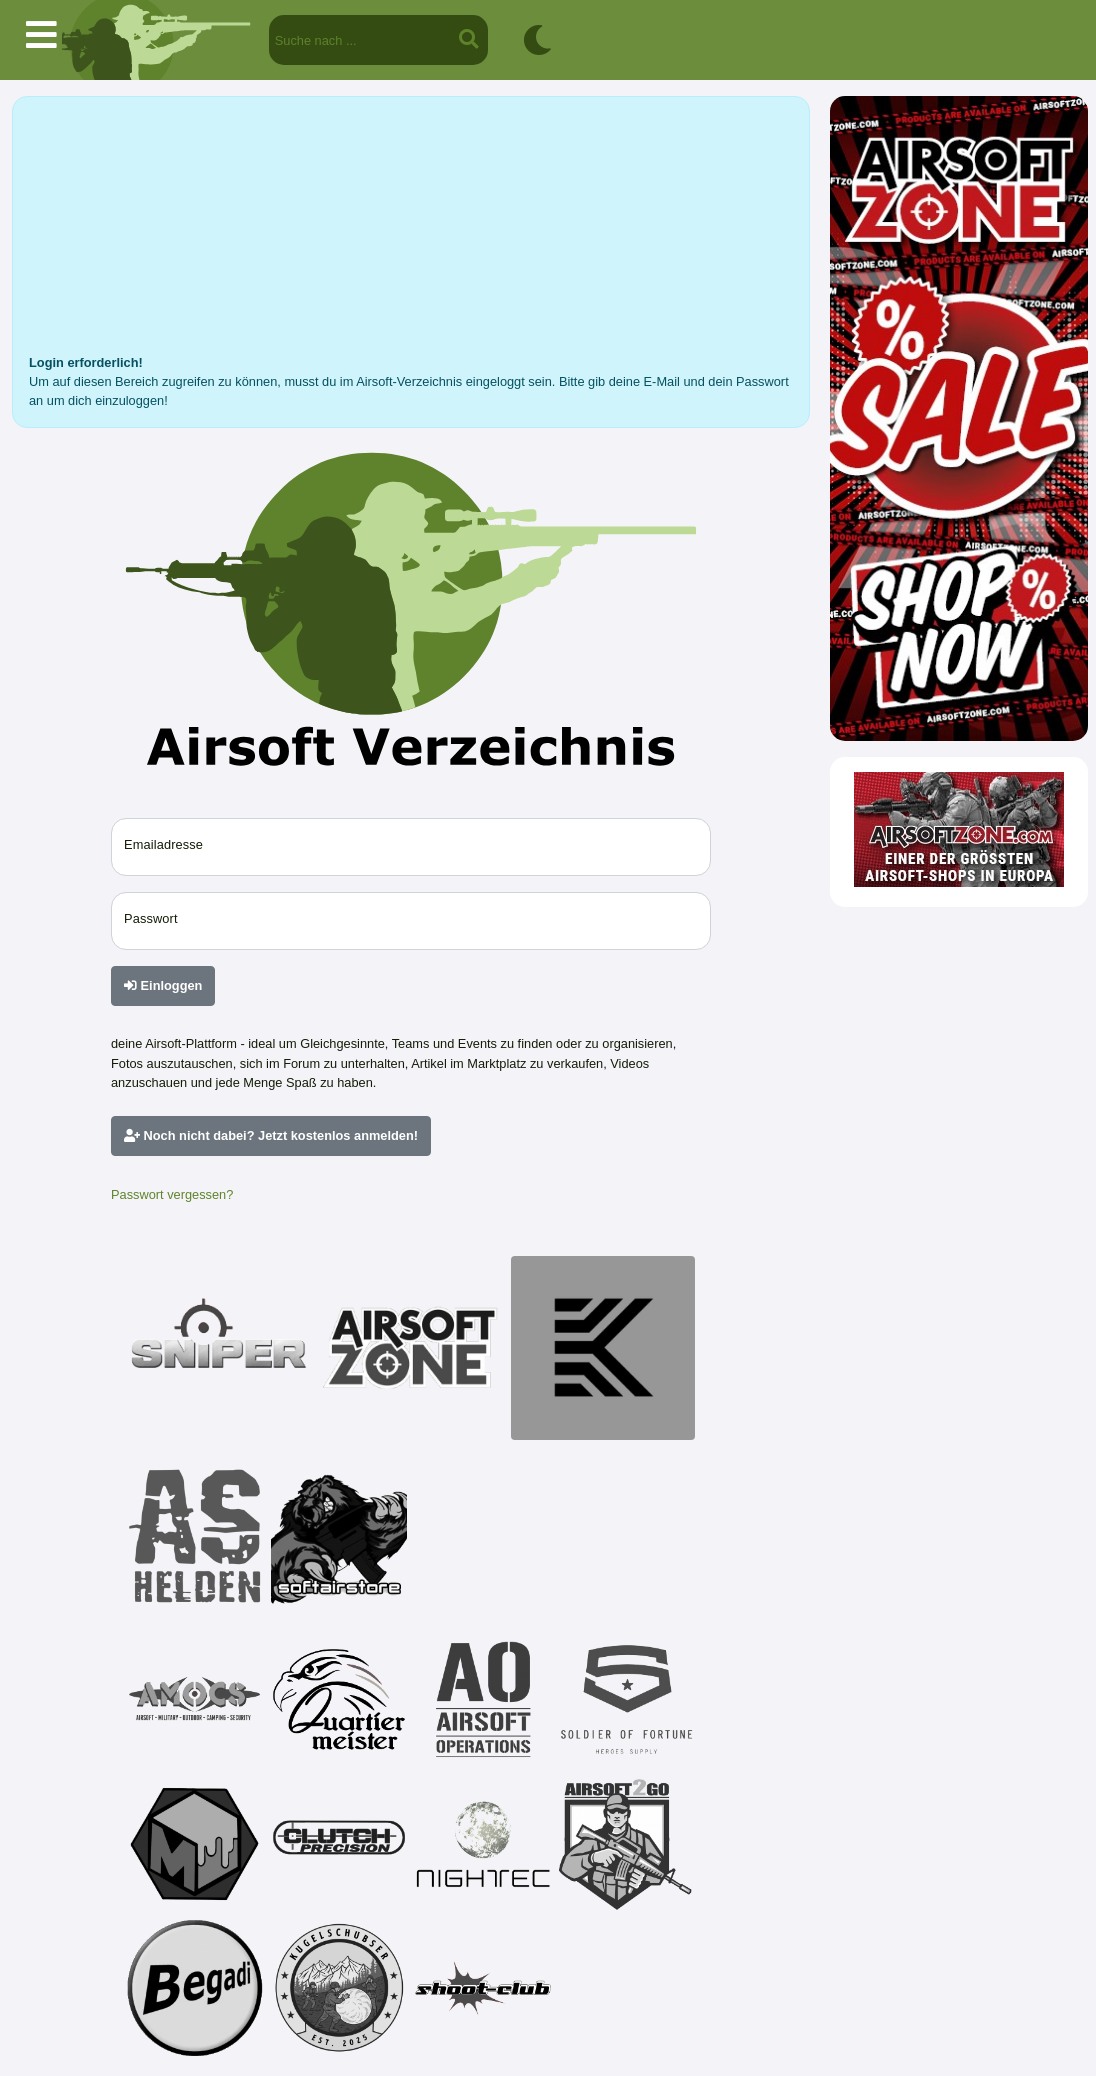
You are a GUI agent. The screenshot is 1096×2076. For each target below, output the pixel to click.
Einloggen (163, 985)
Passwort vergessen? (172, 1194)
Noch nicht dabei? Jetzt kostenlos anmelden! (271, 1135)
